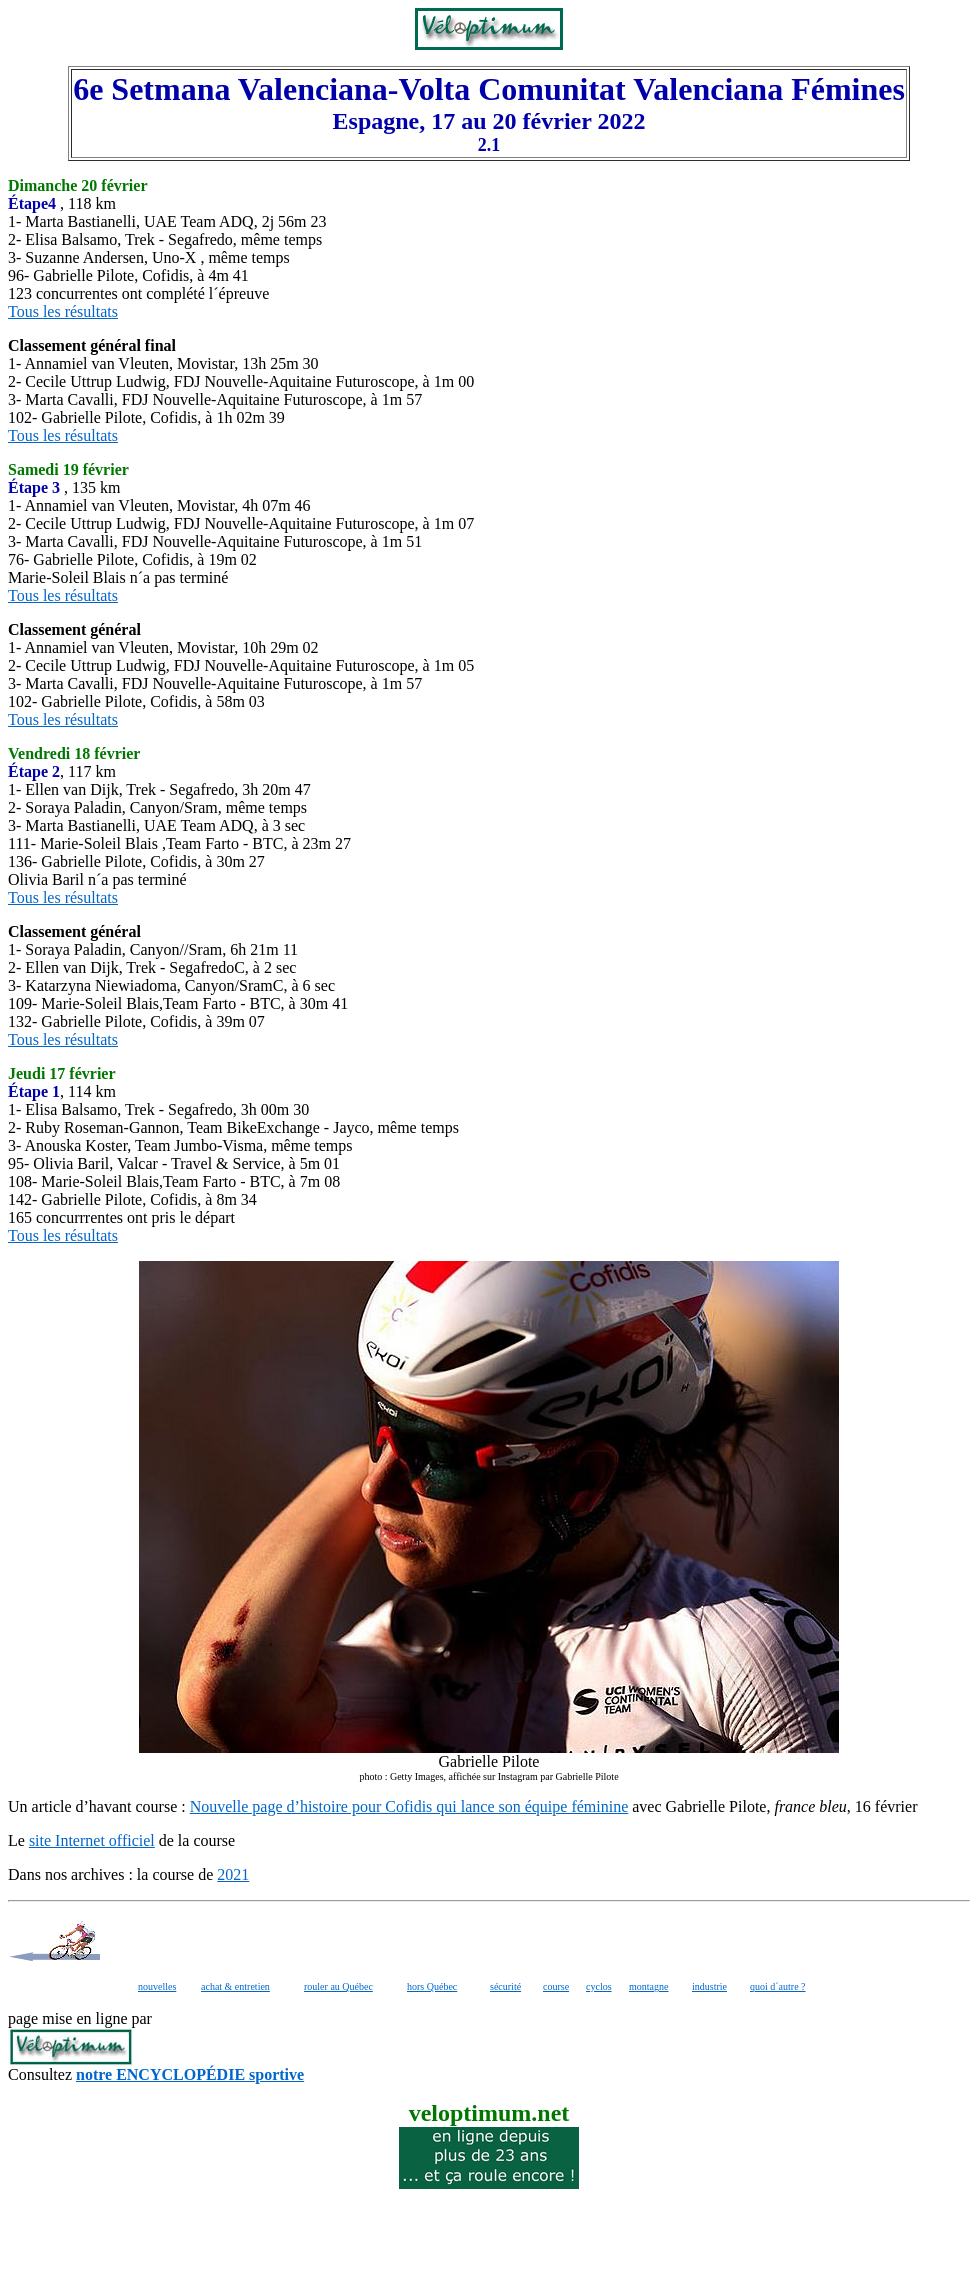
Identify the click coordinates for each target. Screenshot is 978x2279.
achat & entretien (235, 1986)
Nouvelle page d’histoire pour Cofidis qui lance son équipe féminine (409, 1806)
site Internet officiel (92, 1840)
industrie (709, 1986)
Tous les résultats (63, 311)
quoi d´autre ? (778, 1986)
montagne (648, 1986)
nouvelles (157, 1986)
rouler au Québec (338, 1986)
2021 (233, 1874)
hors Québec (432, 1986)
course (556, 1986)
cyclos (599, 1986)
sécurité (505, 1986)
